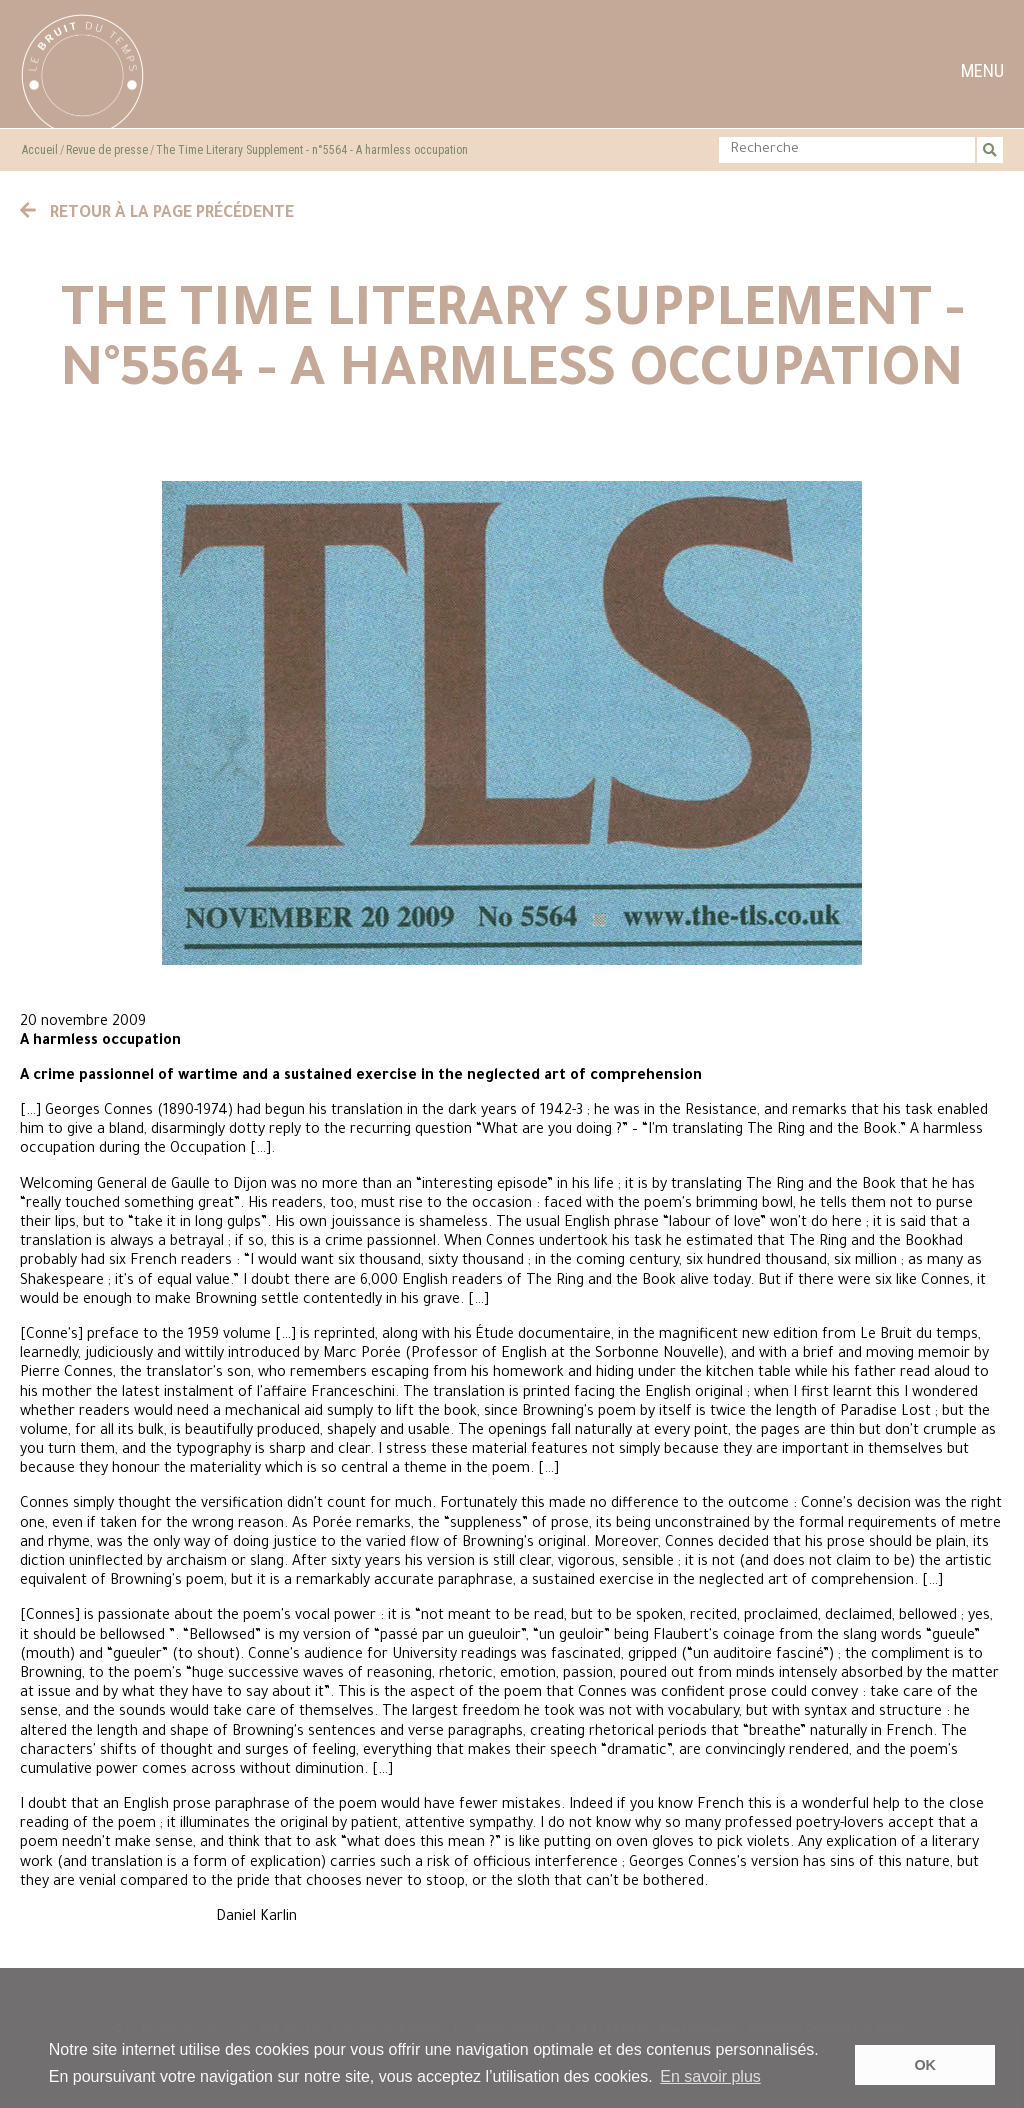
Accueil (40, 150)
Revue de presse (107, 150)
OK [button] (925, 2065)
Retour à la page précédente (157, 214)
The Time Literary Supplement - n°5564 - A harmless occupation (312, 150)
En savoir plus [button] (710, 2076)
